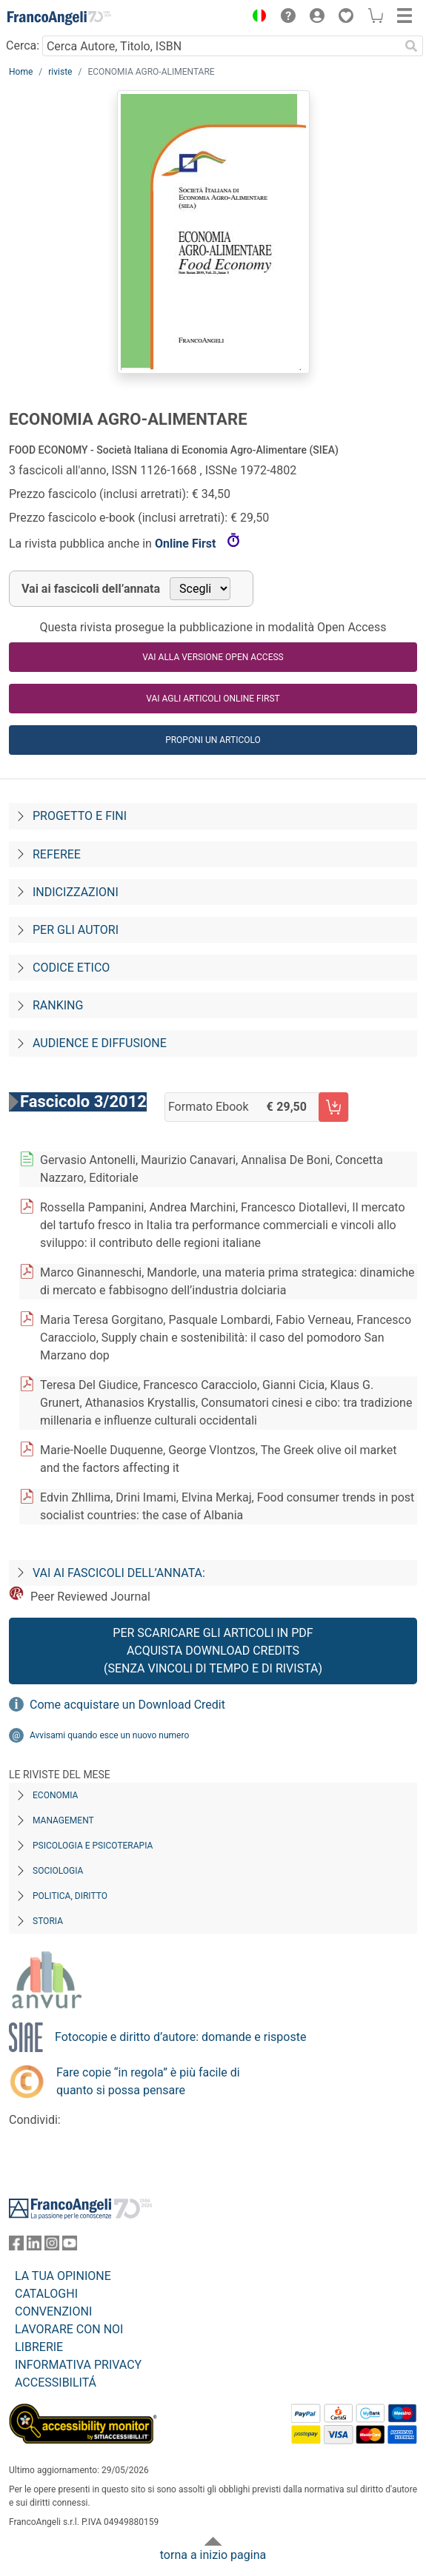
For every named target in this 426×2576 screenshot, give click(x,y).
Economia (55, 1795)
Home (21, 72)
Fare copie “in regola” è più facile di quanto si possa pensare (148, 2081)
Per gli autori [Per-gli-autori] (76, 930)
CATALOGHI (46, 2294)
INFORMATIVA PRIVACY (78, 2365)
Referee (57, 854)
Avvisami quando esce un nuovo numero (109, 1735)
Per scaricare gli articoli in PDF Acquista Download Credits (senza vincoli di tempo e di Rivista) (213, 1650)
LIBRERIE (39, 2347)
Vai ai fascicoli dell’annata (90, 589)
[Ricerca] (411, 46)
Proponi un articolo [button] (213, 740)
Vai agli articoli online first (212, 698)
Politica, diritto (70, 1896)
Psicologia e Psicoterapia (93, 1845)
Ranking (58, 1005)
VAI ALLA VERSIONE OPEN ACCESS (212, 657)
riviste (60, 72)
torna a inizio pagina (213, 2555)
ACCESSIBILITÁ (55, 2382)
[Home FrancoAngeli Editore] (59, 18)
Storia (48, 1921)
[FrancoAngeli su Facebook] (16, 2246)
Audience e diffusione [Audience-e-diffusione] (100, 1043)
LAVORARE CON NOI (69, 2329)
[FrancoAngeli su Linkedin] (34, 2246)
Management (63, 1820)
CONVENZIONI (53, 2311)
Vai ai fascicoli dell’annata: (119, 1573)
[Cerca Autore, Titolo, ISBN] (220, 46)
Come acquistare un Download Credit (127, 1705)
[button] (255, 17)
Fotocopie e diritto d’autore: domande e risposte (180, 2037)
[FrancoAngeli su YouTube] (69, 2246)
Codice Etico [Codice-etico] (71, 968)
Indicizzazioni (76, 892)
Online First (187, 544)
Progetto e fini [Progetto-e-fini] (80, 816)
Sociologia (58, 1871)
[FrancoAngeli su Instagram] (51, 2246)
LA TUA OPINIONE (63, 2276)
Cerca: (22, 45)
